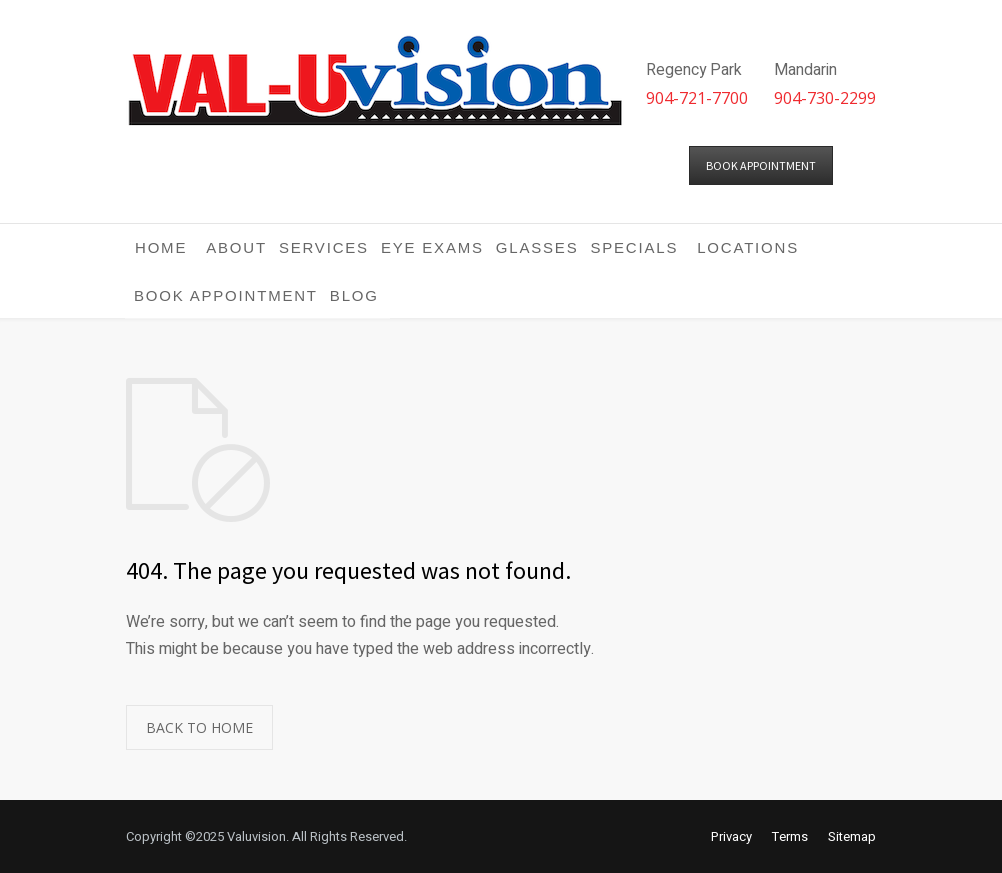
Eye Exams (432, 247)
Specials (634, 247)
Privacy (731, 836)
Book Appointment (226, 295)
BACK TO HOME (199, 727)
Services (324, 247)
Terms (790, 836)
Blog (354, 295)
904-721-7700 (697, 98)
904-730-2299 (825, 98)
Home (161, 247)
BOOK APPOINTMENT (761, 165)
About (236, 247)
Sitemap (852, 836)
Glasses (537, 247)
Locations (748, 247)
